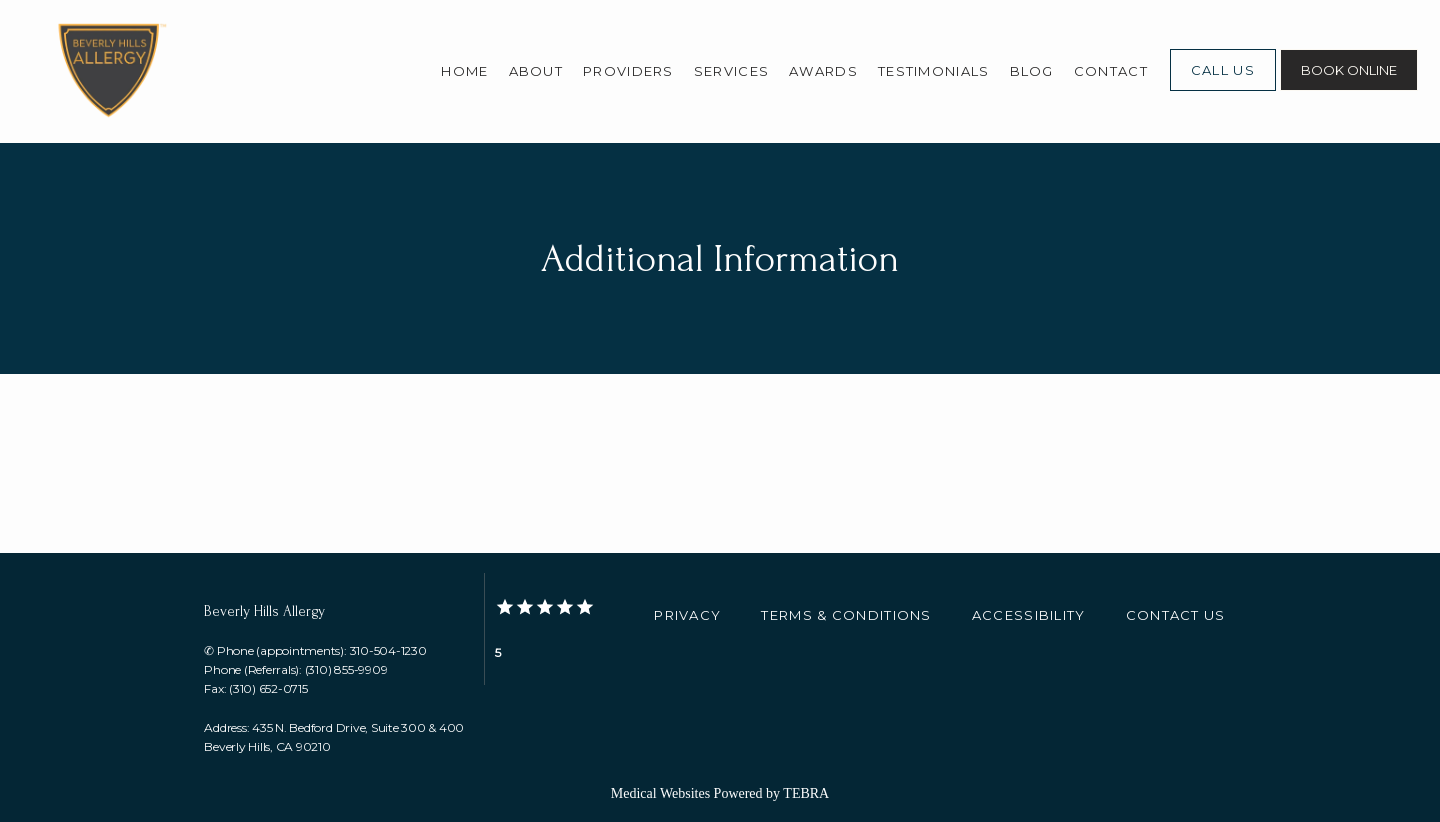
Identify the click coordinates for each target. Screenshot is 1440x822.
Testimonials (934, 71)
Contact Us (1176, 615)
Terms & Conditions (846, 615)
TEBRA (806, 793)
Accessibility (1029, 615)
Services (731, 71)
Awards (823, 71)
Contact (1111, 71)
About (536, 71)
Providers (628, 71)
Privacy (687, 615)
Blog (1032, 71)
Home (464, 71)
